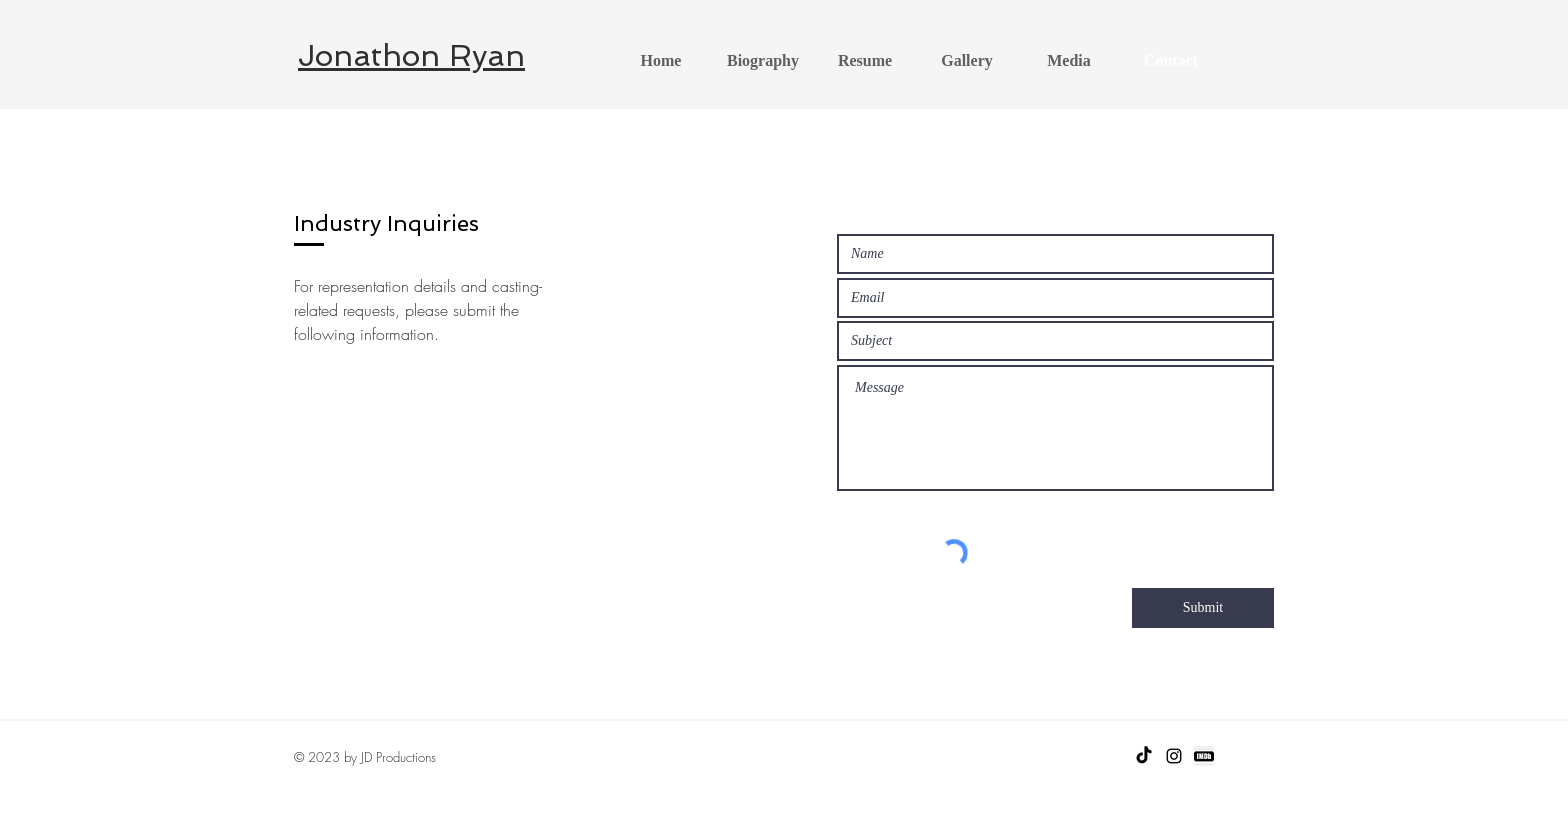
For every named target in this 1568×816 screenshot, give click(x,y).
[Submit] (1203, 608)
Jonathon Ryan (411, 55)
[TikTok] (1144, 756)
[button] (967, 61)
